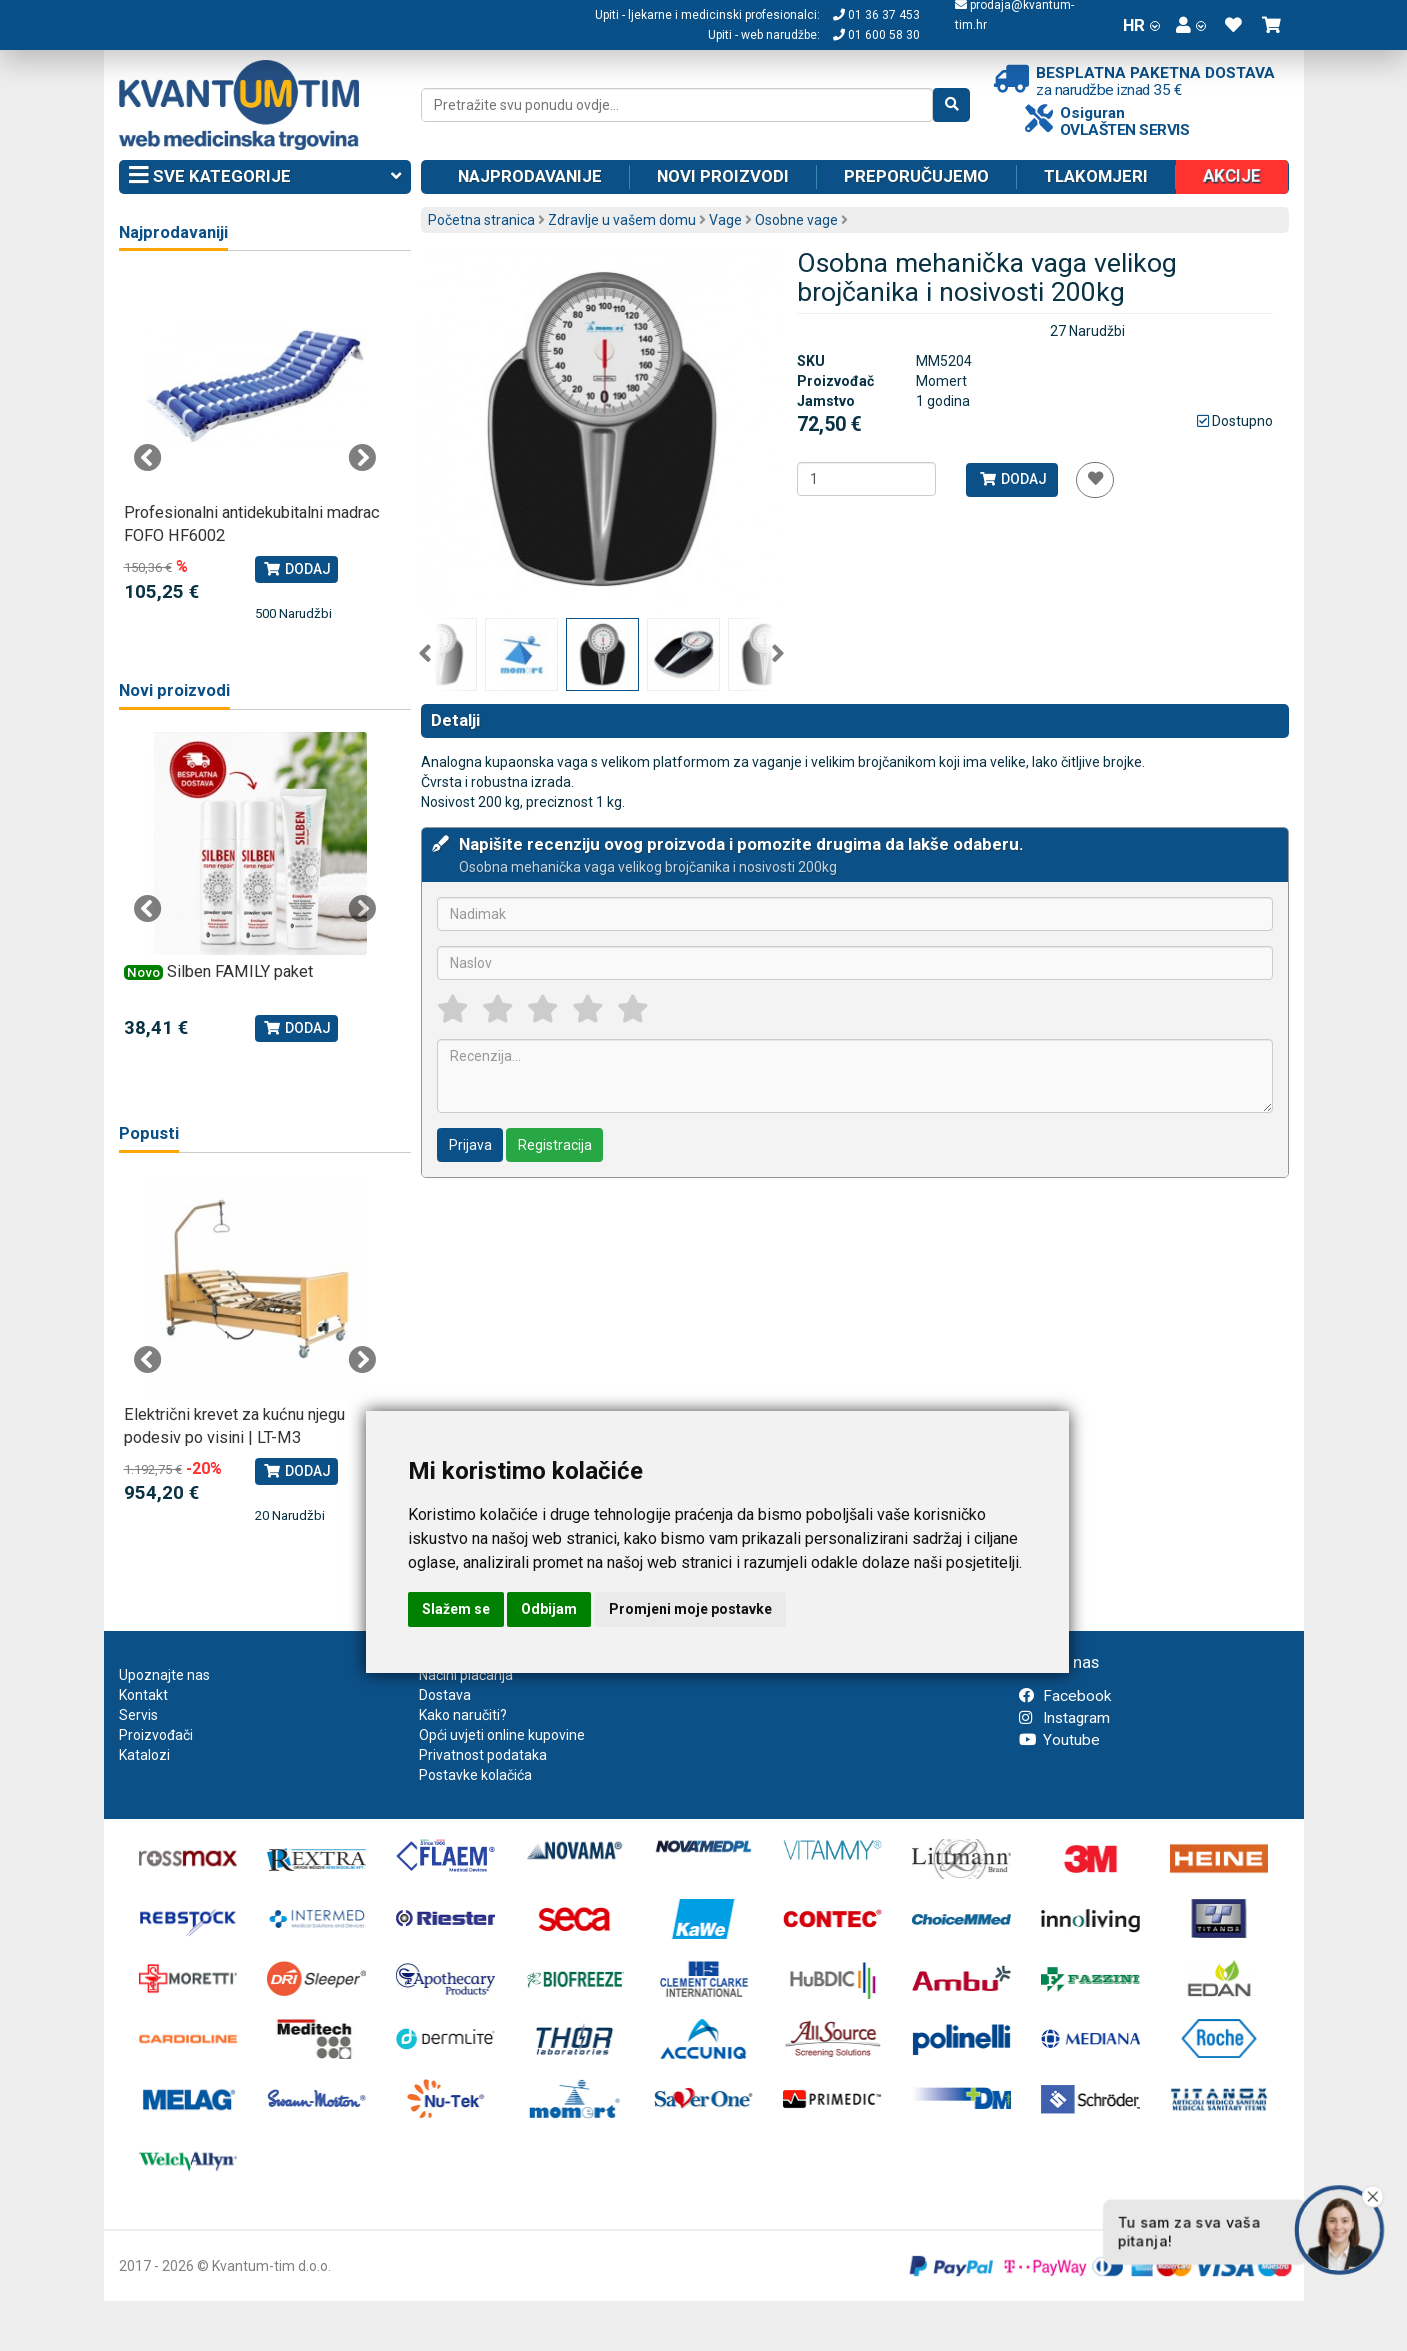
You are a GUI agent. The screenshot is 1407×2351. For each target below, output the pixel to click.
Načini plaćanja (466, 1675)
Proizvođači (156, 1735)
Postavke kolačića (475, 1775)
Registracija (555, 1145)
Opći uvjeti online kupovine (502, 1735)
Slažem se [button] (456, 1609)
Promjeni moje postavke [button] (690, 1609)
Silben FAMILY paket (240, 971)
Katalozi (144, 1755)
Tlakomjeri (1096, 176)
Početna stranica (481, 220)
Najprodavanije (530, 176)
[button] (1191, 25)
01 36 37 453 (876, 15)
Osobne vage (796, 220)
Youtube (1059, 1740)
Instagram (1064, 1718)
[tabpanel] (255, 448)
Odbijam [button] (549, 1609)
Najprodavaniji (173, 232)
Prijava (470, 1145)
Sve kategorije (265, 177)
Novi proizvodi (723, 176)
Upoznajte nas (164, 1675)
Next (778, 654)
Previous (425, 654)
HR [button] (1141, 25)
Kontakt (143, 1695)
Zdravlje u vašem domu (622, 220)
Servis (138, 1715)
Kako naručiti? (463, 1715)
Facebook (1065, 1696)
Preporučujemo (916, 176)
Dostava (445, 1695)
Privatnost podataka (483, 1755)
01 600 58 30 (876, 35)
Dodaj (1012, 479)
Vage (725, 220)
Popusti (149, 1133)
